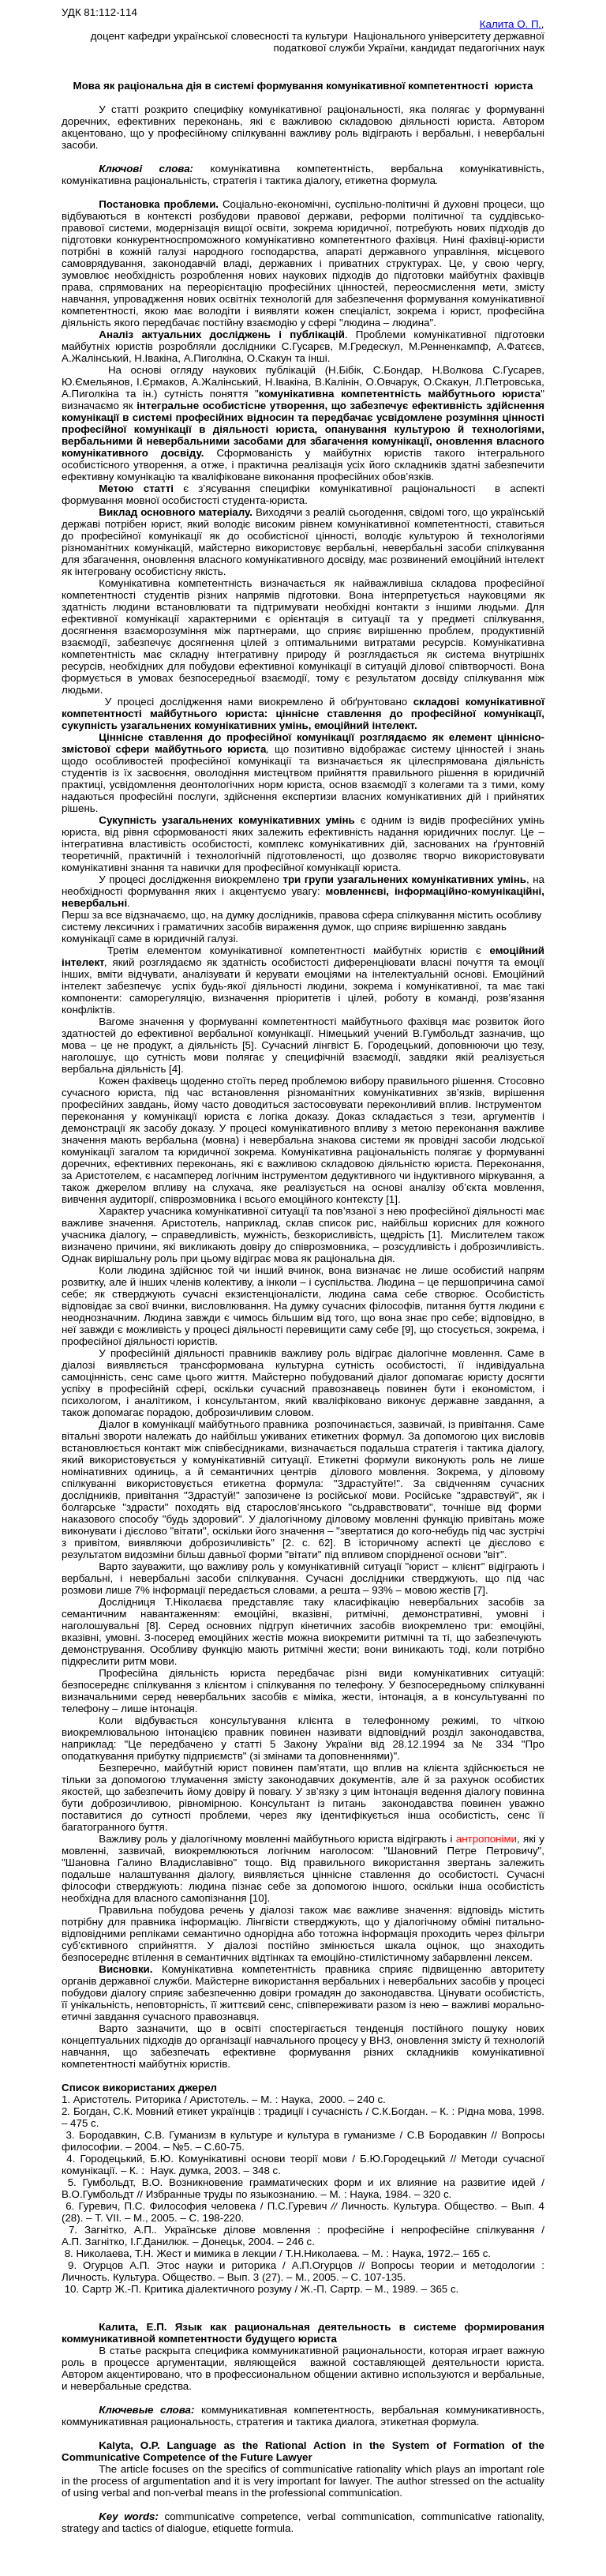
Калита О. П (511, 24)
